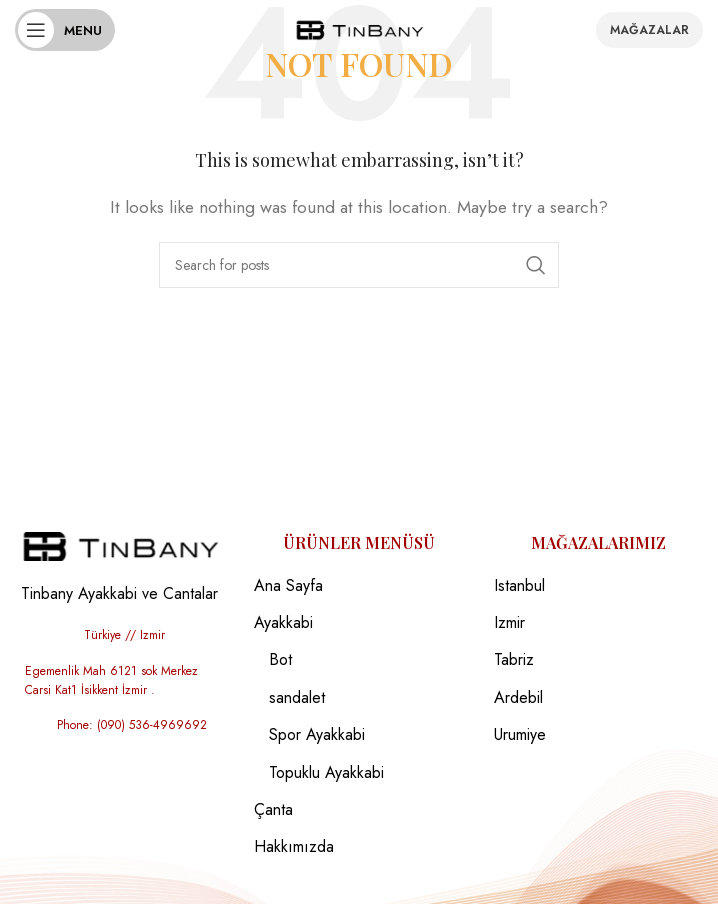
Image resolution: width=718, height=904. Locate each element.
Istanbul (519, 586)
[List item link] (119, 635)
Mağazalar (649, 30)
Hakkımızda (294, 847)
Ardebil (518, 698)
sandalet (297, 698)
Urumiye (520, 735)
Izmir (509, 623)
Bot (280, 660)
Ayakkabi (283, 623)
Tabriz (514, 660)
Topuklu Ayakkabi (326, 773)
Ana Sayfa (288, 586)
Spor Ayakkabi (317, 735)
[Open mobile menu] (65, 30)
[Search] (359, 265)
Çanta (273, 810)
